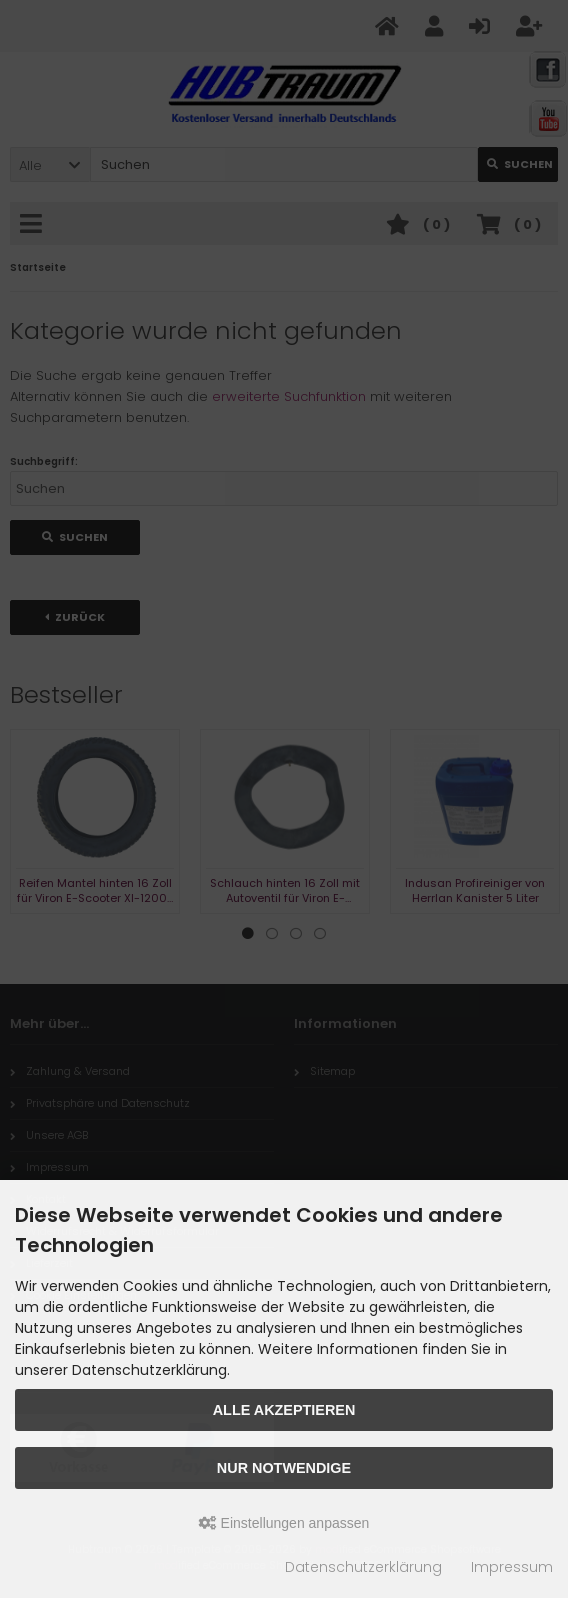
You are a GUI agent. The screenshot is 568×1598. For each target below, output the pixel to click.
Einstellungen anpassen (284, 1523)
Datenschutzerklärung (363, 1567)
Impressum (512, 1567)
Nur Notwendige (284, 1468)
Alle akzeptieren (284, 1410)
